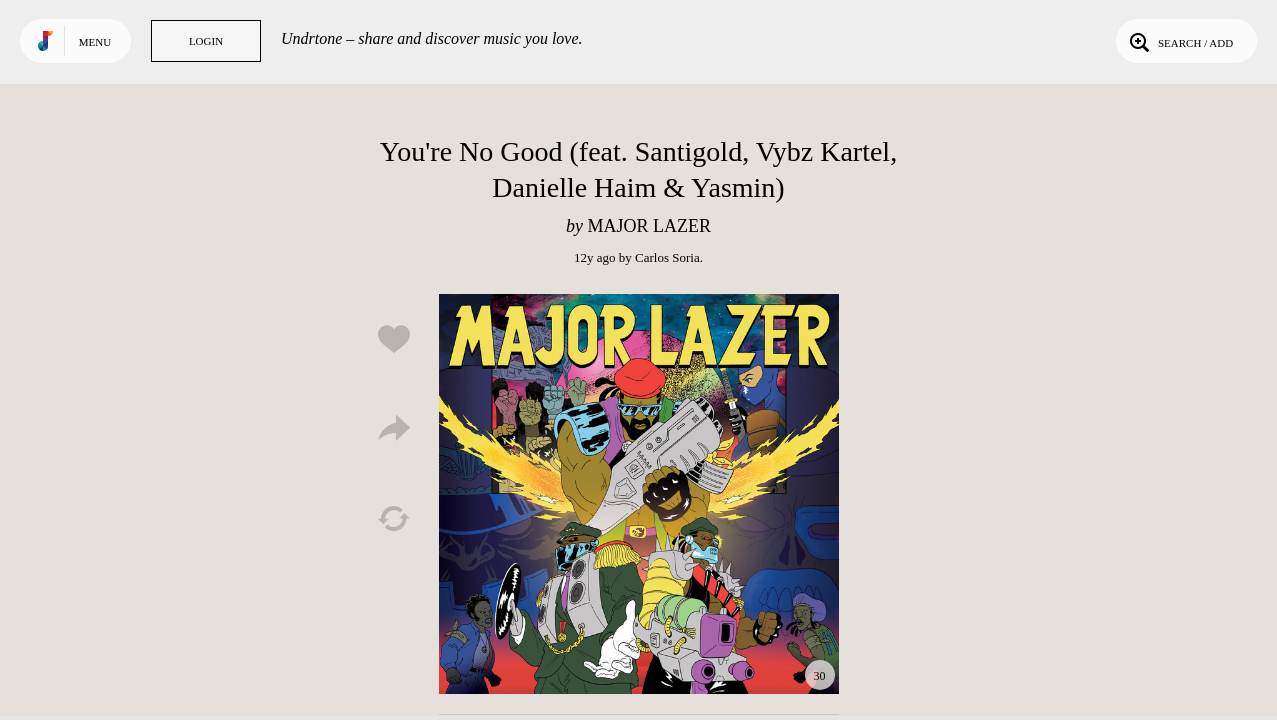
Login (206, 41)
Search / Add (1179, 41)
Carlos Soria (667, 257)
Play (639, 494)
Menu (95, 42)
